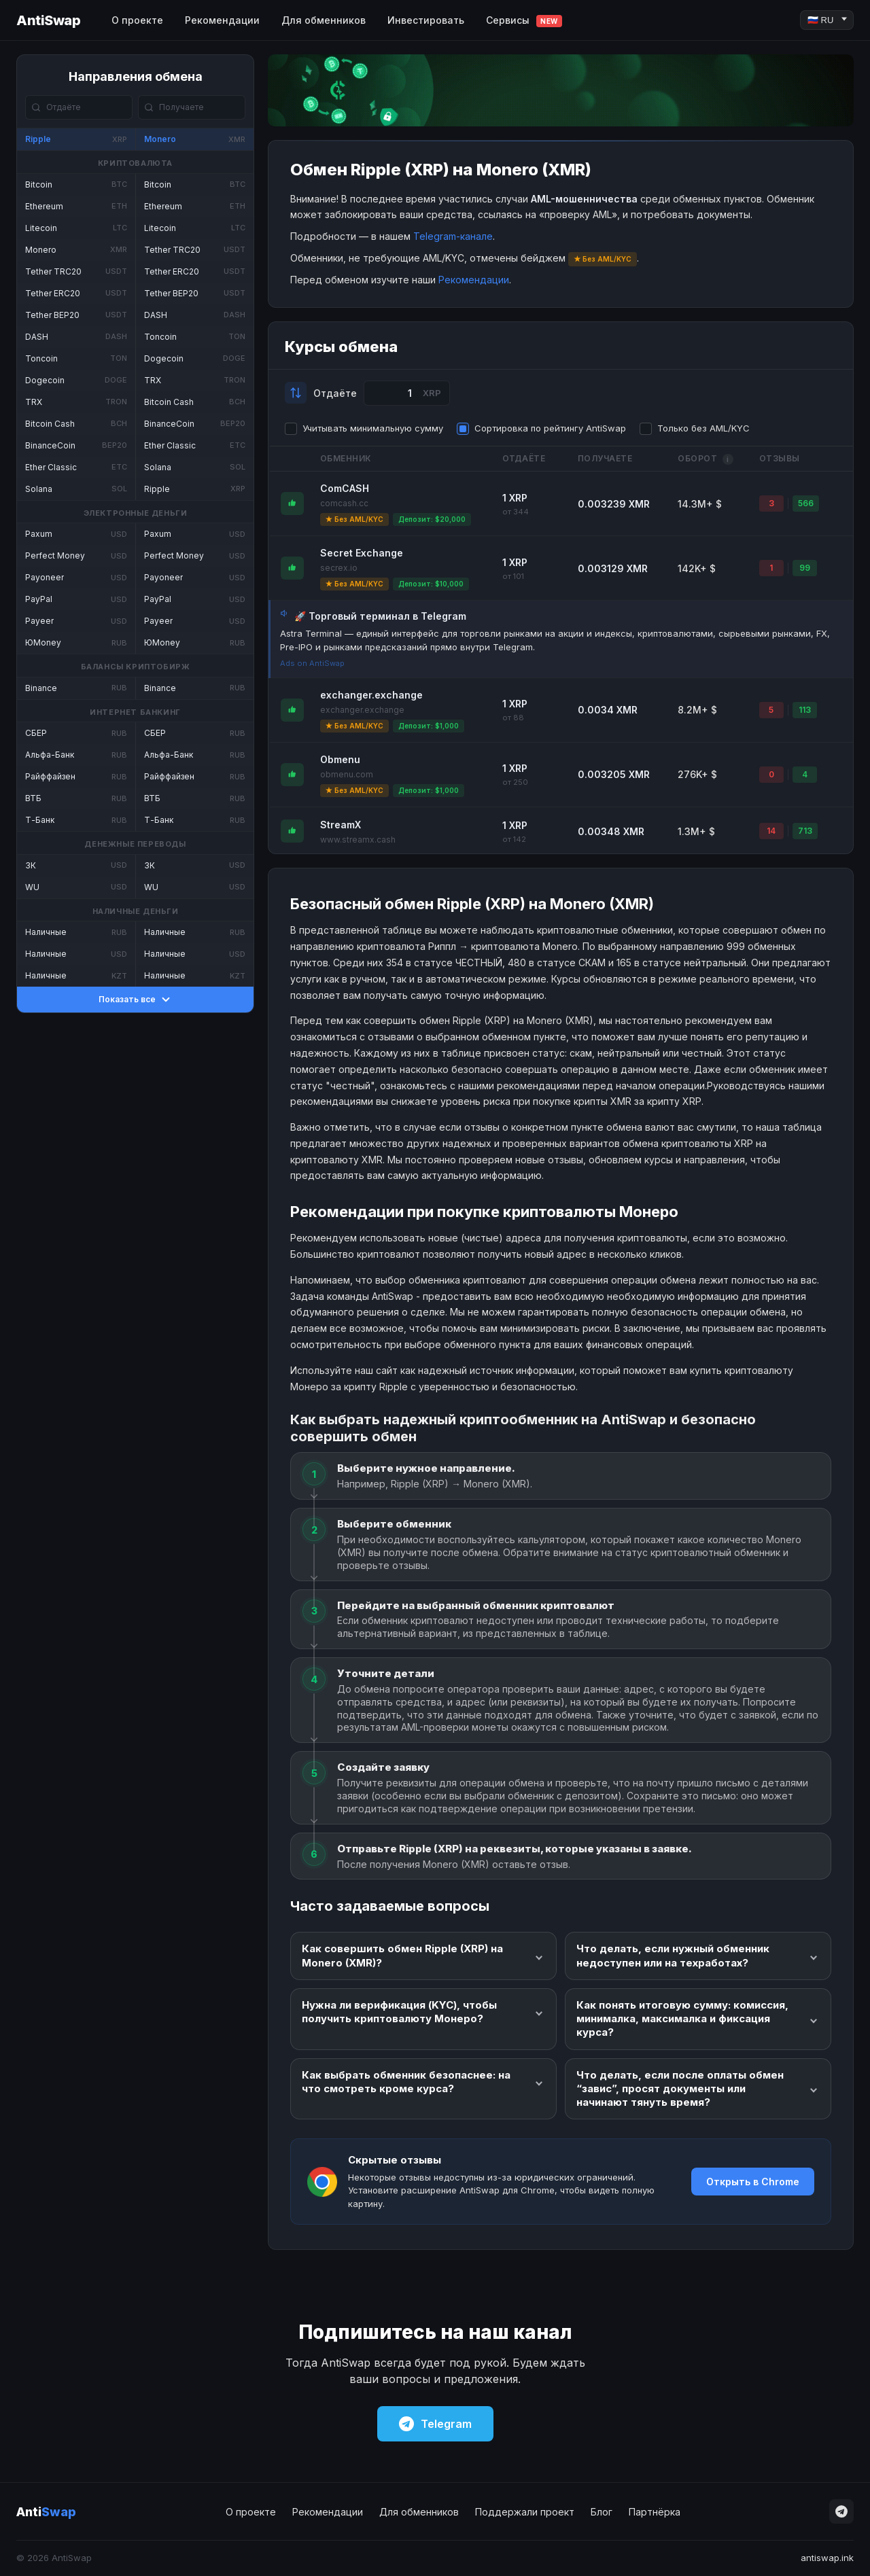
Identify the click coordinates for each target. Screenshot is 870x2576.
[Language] (827, 20)
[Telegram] (841, 2511)
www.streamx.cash (358, 839)
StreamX (340, 824)
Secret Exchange (361, 553)
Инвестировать (425, 20)
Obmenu (340, 759)
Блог (601, 2512)
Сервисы (524, 20)
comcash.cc (344, 503)
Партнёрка (654, 2512)
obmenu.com (346, 774)
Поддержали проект (524, 2512)
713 (805, 831)
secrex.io (339, 568)
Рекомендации (222, 20)
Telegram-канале (453, 236)
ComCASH (344, 488)
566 (806, 503)
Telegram (435, 2423)
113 (805, 710)
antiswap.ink (827, 2557)
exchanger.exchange (371, 695)
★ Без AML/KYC (354, 519)
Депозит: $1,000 (428, 726)
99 (804, 568)
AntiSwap (48, 20)
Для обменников (323, 20)
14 (771, 831)
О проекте (137, 20)
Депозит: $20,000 (432, 519)
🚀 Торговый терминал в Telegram (380, 616)
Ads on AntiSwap (312, 663)
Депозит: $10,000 (431, 584)
